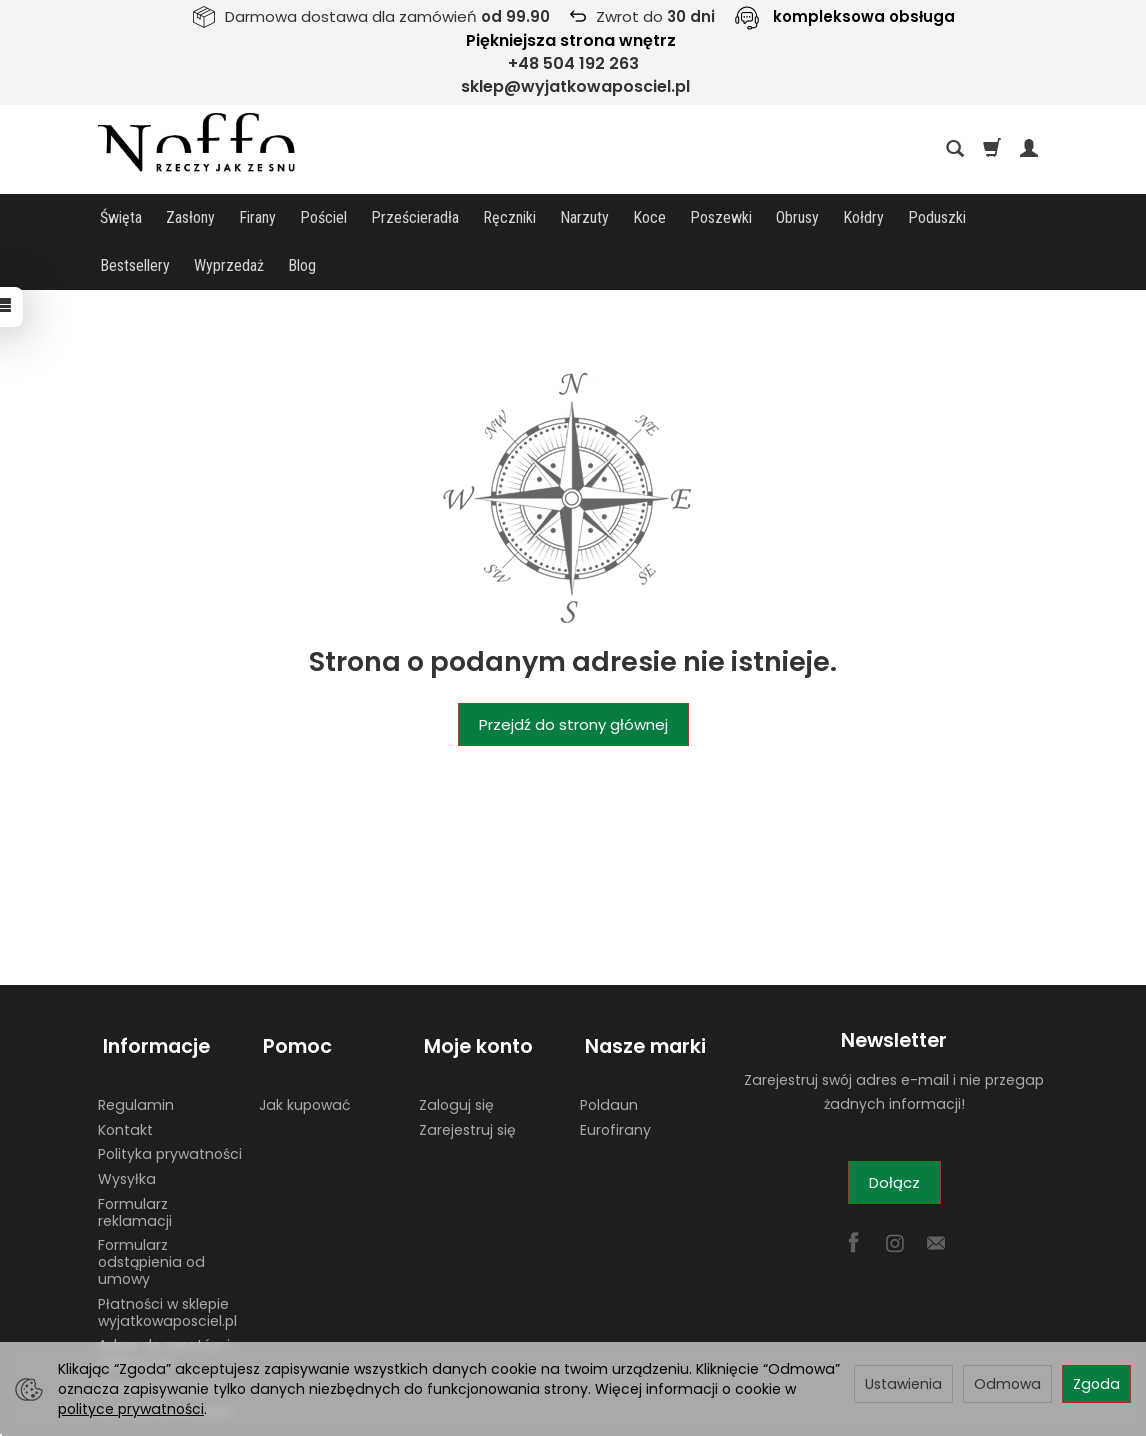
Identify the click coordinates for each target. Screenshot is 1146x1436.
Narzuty (584, 217)
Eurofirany (615, 1070)
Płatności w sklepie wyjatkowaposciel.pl (167, 1253)
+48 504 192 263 (573, 63)
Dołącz (894, 1134)
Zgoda (1096, 1384)
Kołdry (863, 217)
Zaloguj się (456, 1045)
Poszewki (721, 217)
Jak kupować (304, 1045)
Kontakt (125, 1070)
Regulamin (136, 1045)
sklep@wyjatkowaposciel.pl (575, 86)
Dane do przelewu (161, 1328)
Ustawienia (903, 1384)
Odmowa (1007, 1384)
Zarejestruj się (467, 1070)
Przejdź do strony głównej (573, 676)
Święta (121, 217)
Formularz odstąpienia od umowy (151, 1203)
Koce (649, 217)
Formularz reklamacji (135, 1153)
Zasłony (190, 217)
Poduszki (937, 217)
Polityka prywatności (170, 1095)
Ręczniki (509, 217)
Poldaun (609, 1045)
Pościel (323, 217)
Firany (257, 217)
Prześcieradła (415, 217)
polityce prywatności (131, 1409)
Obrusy (797, 217)
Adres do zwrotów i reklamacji (164, 1294)
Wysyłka (127, 1120)
